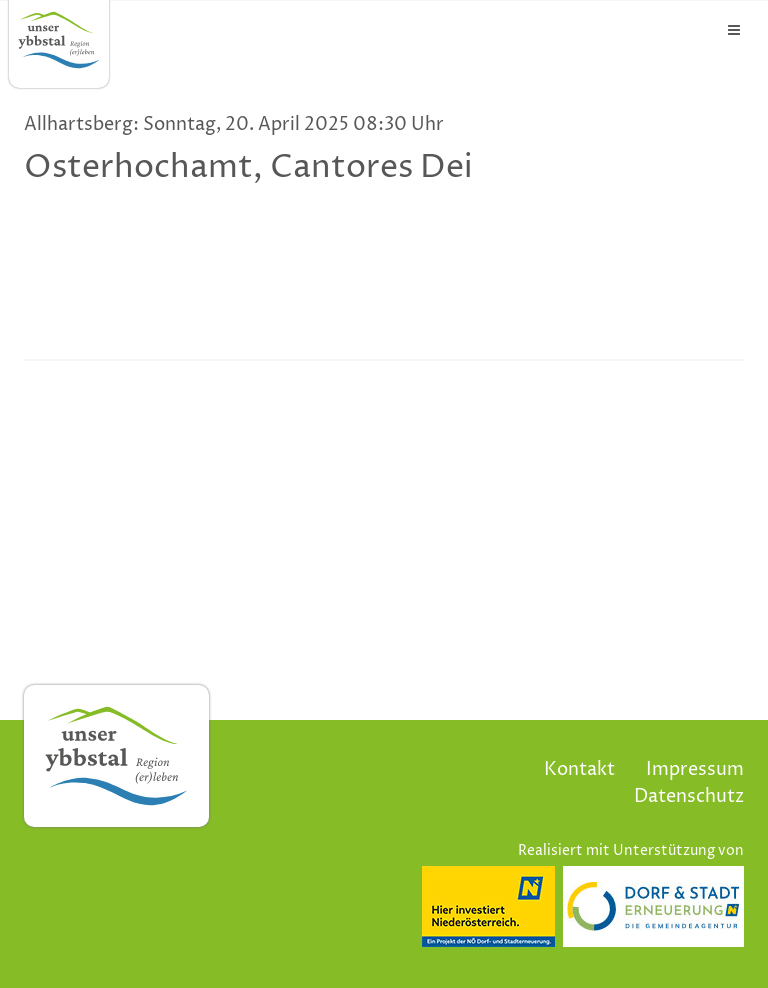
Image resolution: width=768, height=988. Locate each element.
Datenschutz (689, 796)
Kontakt (579, 769)
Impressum (695, 769)
